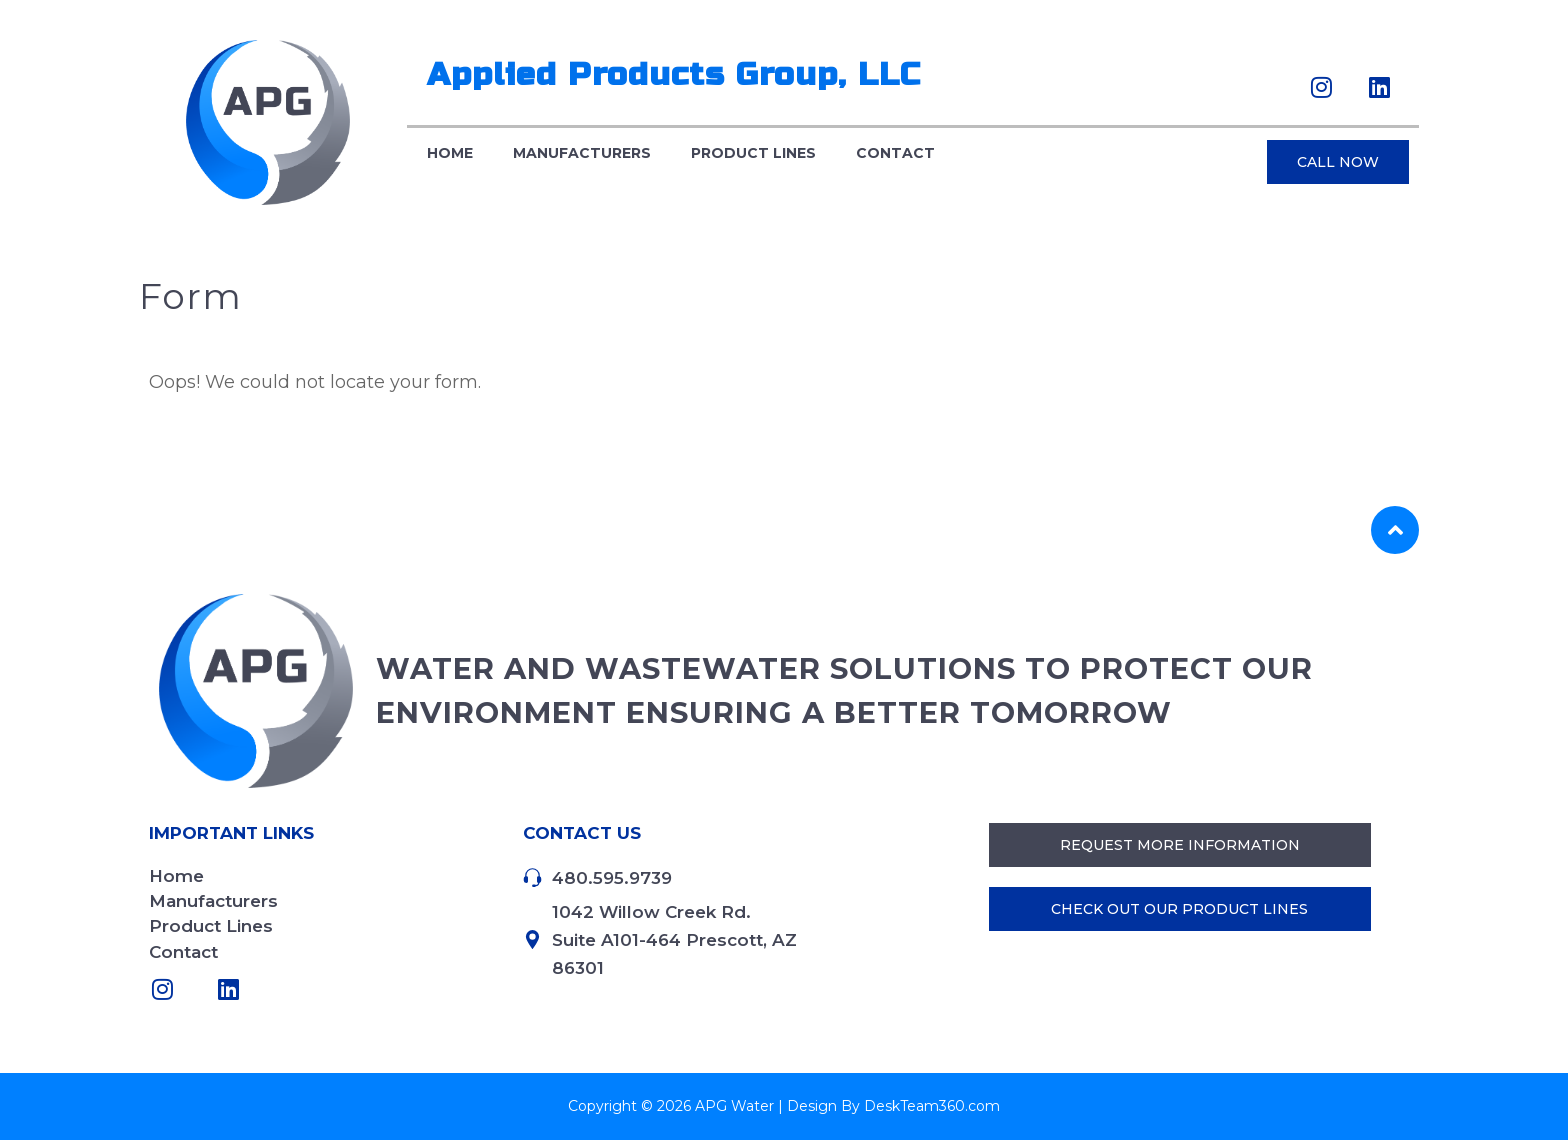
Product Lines (753, 154)
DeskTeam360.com (932, 1106)
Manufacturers (582, 154)
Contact (895, 154)
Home (450, 154)
